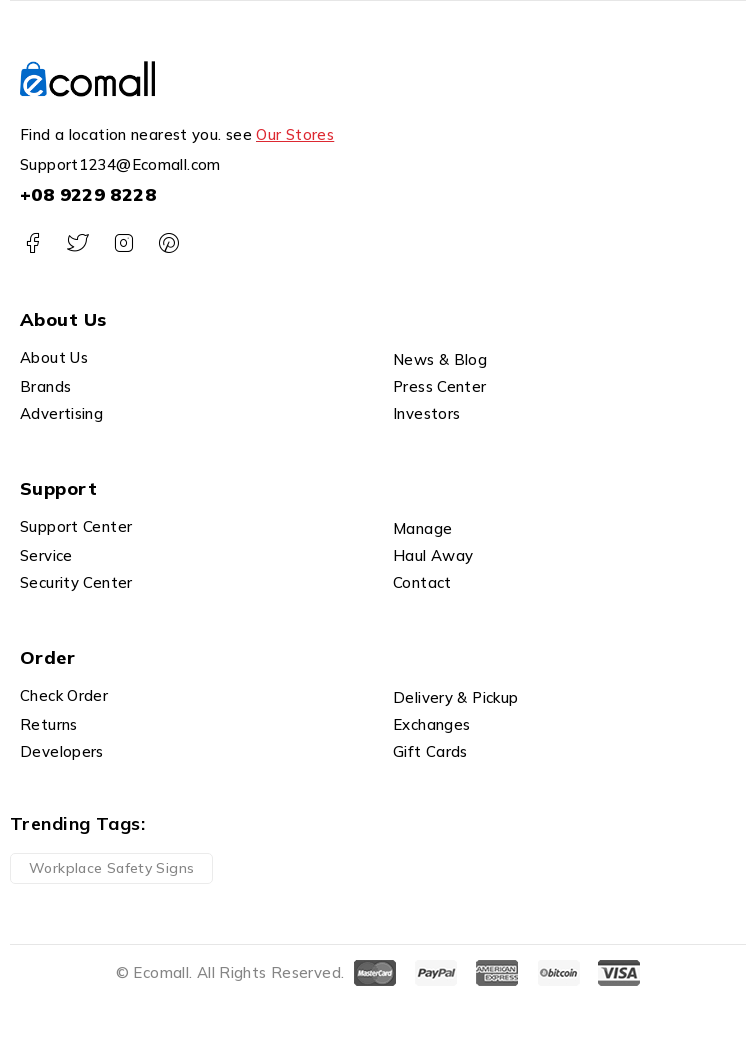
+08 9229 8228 (88, 194)
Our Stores (295, 134)
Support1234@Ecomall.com (120, 164)
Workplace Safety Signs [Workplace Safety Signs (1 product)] (111, 868)
